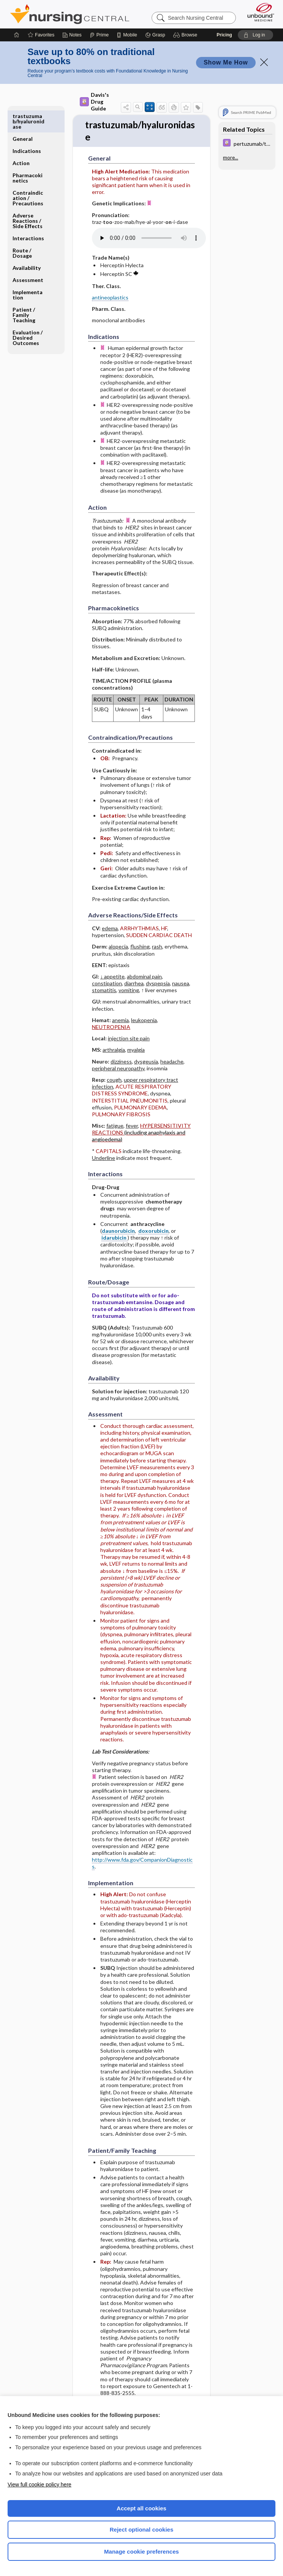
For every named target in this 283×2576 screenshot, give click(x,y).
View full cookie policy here (39, 2484)
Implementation (28, 272)
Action (21, 140)
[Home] (16, 34)
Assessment (28, 257)
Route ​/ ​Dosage (22, 230)
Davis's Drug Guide (94, 101)
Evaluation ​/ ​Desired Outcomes (28, 314)
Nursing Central (70, 14)
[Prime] (99, 34)
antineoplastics (110, 298)
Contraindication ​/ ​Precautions (28, 175)
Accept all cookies (141, 2508)
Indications (27, 128)
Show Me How (226, 62)
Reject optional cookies (142, 2529)
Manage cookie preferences (141, 2551)
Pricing (224, 35)
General (23, 116)
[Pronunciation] (149, 239)
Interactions (28, 215)
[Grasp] (155, 34)
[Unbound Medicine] (258, 12)
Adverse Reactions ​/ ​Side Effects (28, 197)
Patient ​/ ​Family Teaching (24, 292)
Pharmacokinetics (28, 155)
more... (230, 157)
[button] (186, 34)
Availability (27, 245)
